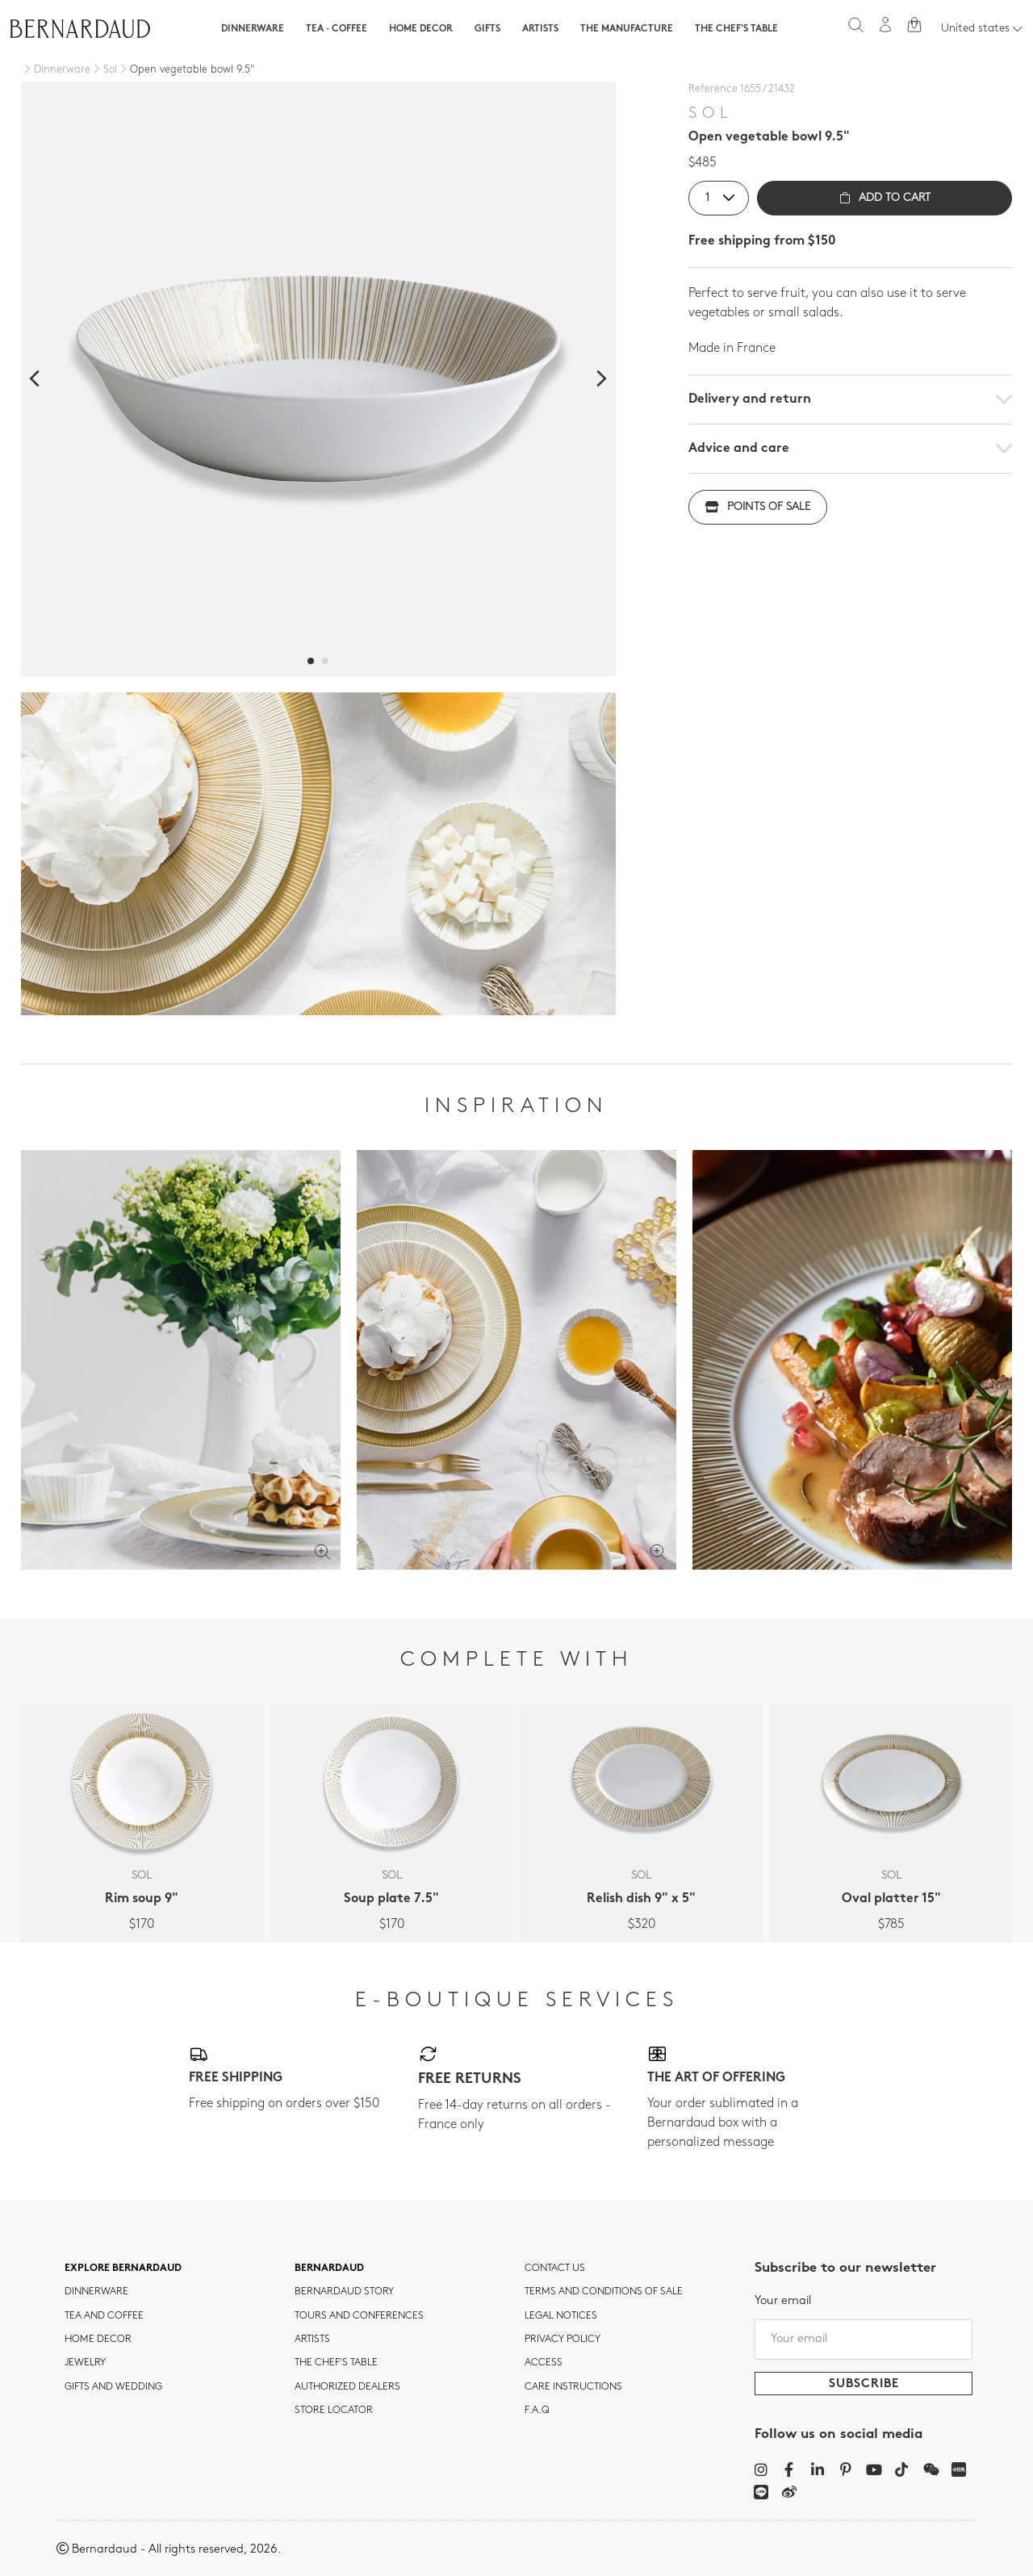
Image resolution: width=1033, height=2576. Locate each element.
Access (544, 2363)
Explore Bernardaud (123, 2268)
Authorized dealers (347, 2387)
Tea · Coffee (336, 29)
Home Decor (421, 29)
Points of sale (757, 507)
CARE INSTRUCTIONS (573, 2387)
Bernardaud (329, 2268)
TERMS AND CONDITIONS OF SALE (604, 2292)
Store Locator (334, 2410)
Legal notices (561, 2316)
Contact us (555, 2268)
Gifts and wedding (113, 2387)
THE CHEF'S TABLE (336, 2363)
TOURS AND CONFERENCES (359, 2316)
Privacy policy (562, 2339)
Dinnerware (252, 29)
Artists (540, 29)
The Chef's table (736, 29)
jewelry (85, 2363)
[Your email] (863, 2339)
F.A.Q (537, 2410)
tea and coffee (104, 2316)
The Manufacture (626, 29)
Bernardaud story (344, 2292)
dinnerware (96, 2292)
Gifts (487, 29)
